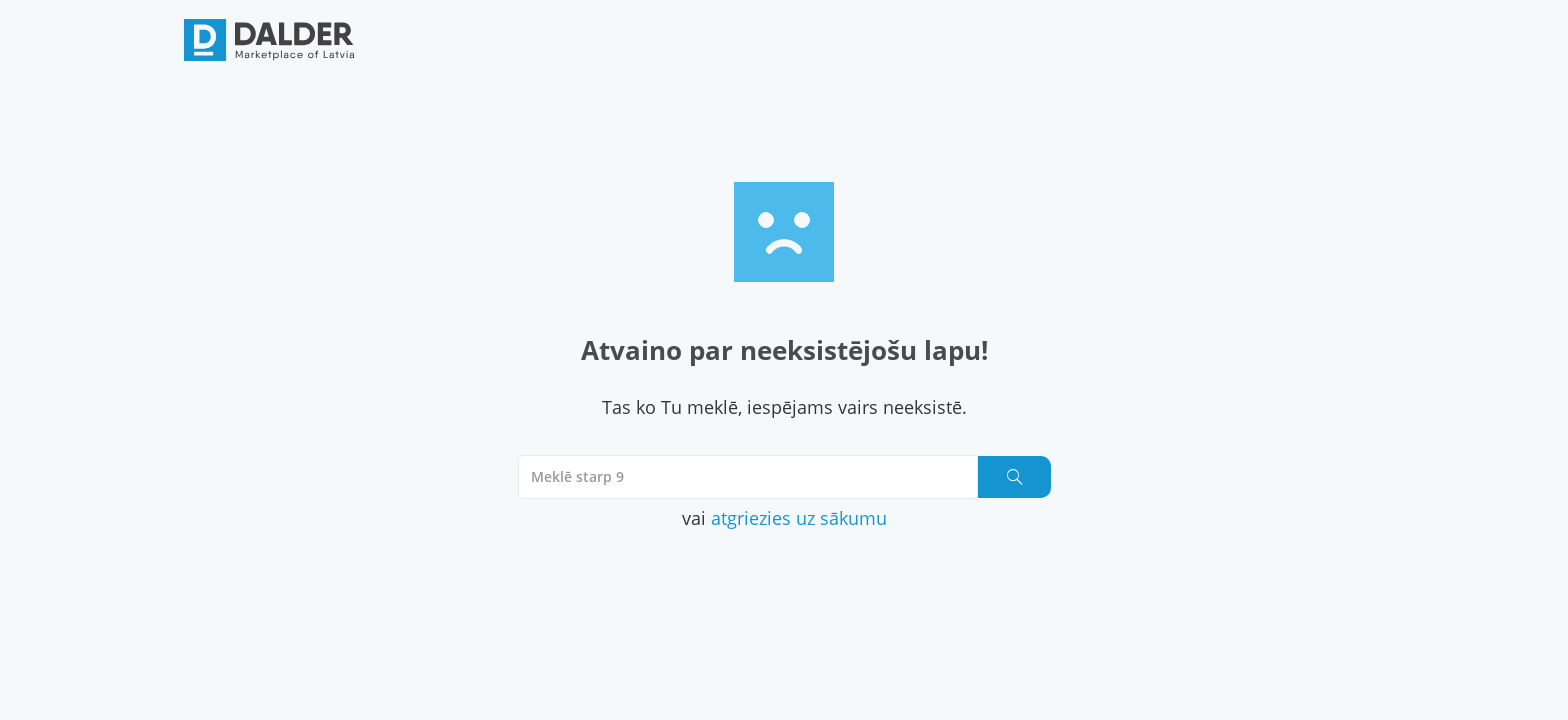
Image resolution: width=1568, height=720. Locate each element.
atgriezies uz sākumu (799, 518)
